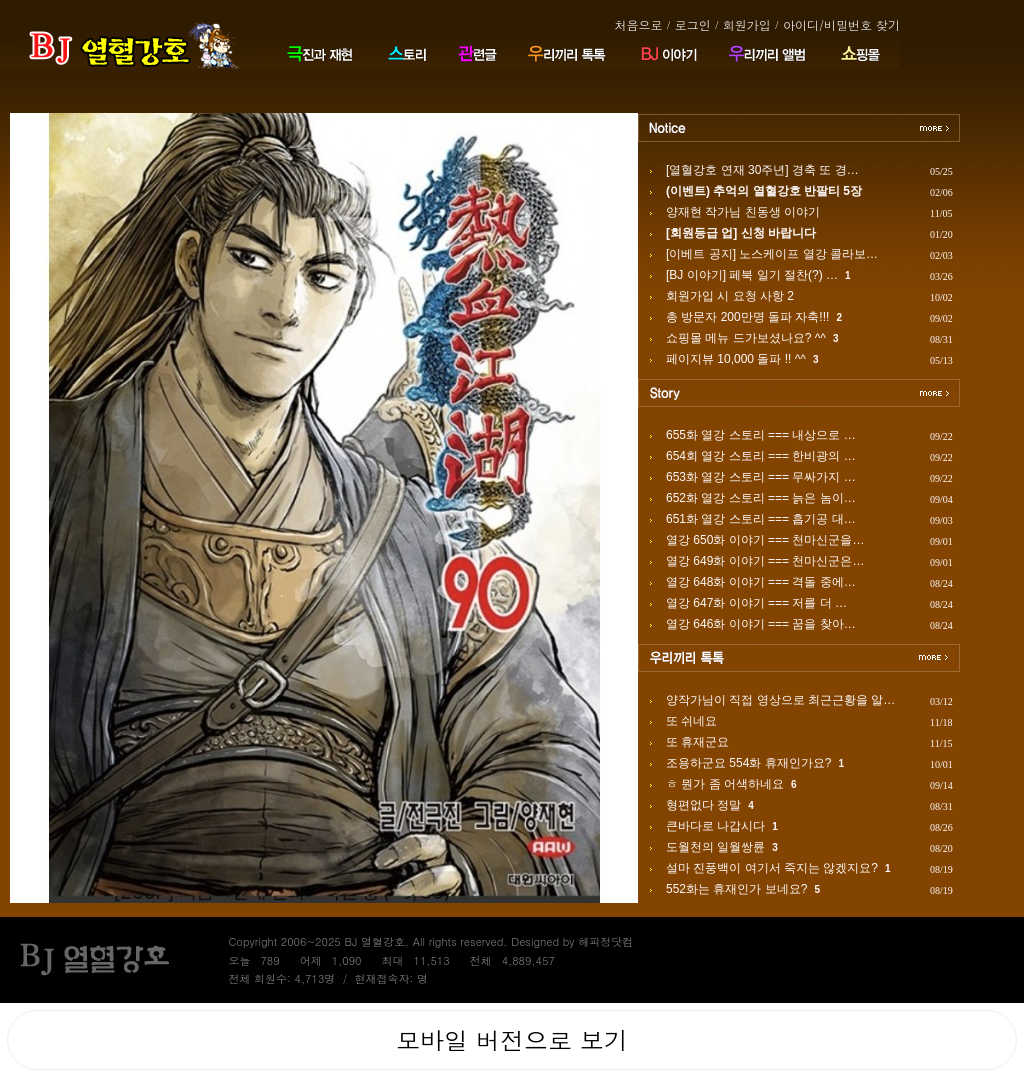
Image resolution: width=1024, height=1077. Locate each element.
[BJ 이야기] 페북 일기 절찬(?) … (752, 275)
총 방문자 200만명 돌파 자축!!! (747, 317)
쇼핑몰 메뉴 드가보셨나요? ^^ (746, 338)
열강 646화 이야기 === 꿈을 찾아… (761, 624)
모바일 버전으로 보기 (512, 1040)
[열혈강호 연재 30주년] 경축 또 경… (762, 170)
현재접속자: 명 (391, 978)
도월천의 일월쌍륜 (715, 847)
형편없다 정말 (703, 805)
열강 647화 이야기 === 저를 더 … (756, 603)
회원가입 (747, 24)
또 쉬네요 (691, 721)
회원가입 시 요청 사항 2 (730, 296)
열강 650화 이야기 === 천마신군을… (765, 540)
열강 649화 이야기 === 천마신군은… (765, 561)
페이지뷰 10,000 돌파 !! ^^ (736, 359)
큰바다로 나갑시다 (715, 826)
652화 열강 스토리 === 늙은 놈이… (761, 498)
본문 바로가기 (0, 0)
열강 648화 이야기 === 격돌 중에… (761, 582)
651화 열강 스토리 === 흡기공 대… (761, 519)
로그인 (693, 24)
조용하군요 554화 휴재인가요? (748, 763)
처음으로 (638, 24)
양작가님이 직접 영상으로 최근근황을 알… (780, 700)
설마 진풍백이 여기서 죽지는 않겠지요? (772, 868)
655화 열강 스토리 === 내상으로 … (761, 435)
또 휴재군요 (697, 742)
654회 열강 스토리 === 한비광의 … (761, 456)
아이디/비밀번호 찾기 (841, 24)
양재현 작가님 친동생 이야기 (743, 212)
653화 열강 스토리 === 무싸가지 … (761, 477)
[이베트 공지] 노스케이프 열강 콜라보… (772, 254)
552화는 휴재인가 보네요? (736, 889)
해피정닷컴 (605, 941)
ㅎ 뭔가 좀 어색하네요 (725, 784)
